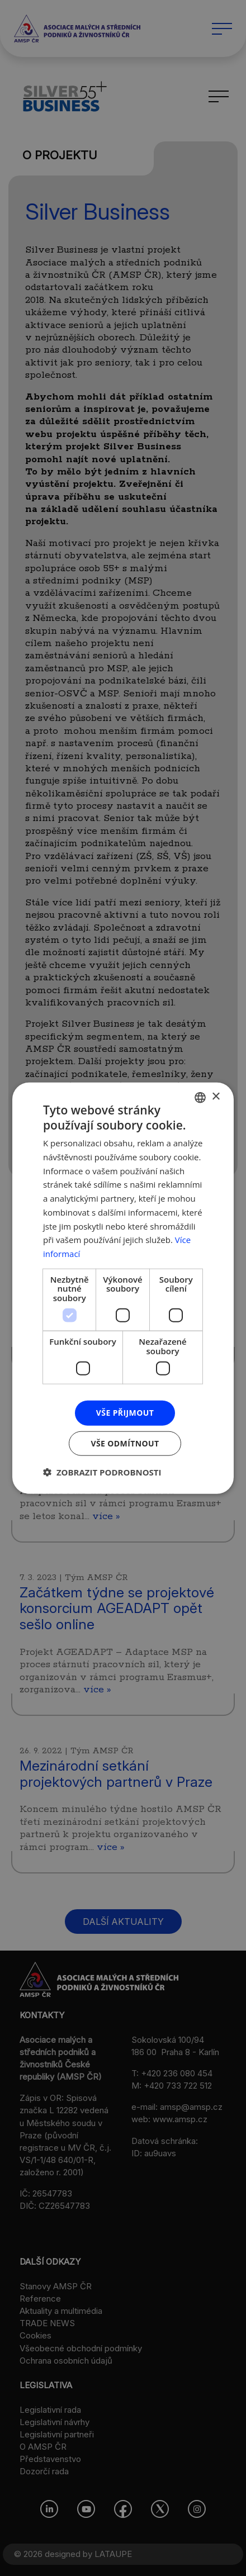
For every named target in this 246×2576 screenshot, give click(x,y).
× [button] (215, 1097)
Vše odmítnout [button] (125, 1443)
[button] (102, 1472)
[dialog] (123, 1288)
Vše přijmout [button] (125, 1412)
